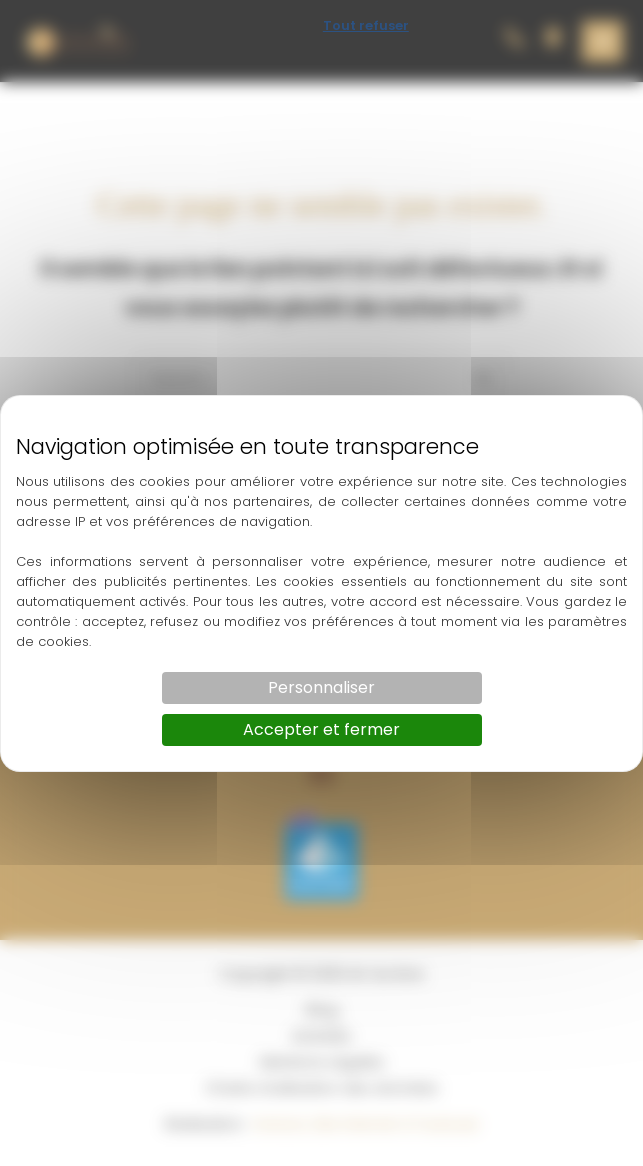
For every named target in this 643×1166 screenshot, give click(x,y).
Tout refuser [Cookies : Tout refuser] (366, 25)
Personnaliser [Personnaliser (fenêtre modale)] (321, 687)
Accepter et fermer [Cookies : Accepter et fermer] (321, 729)
